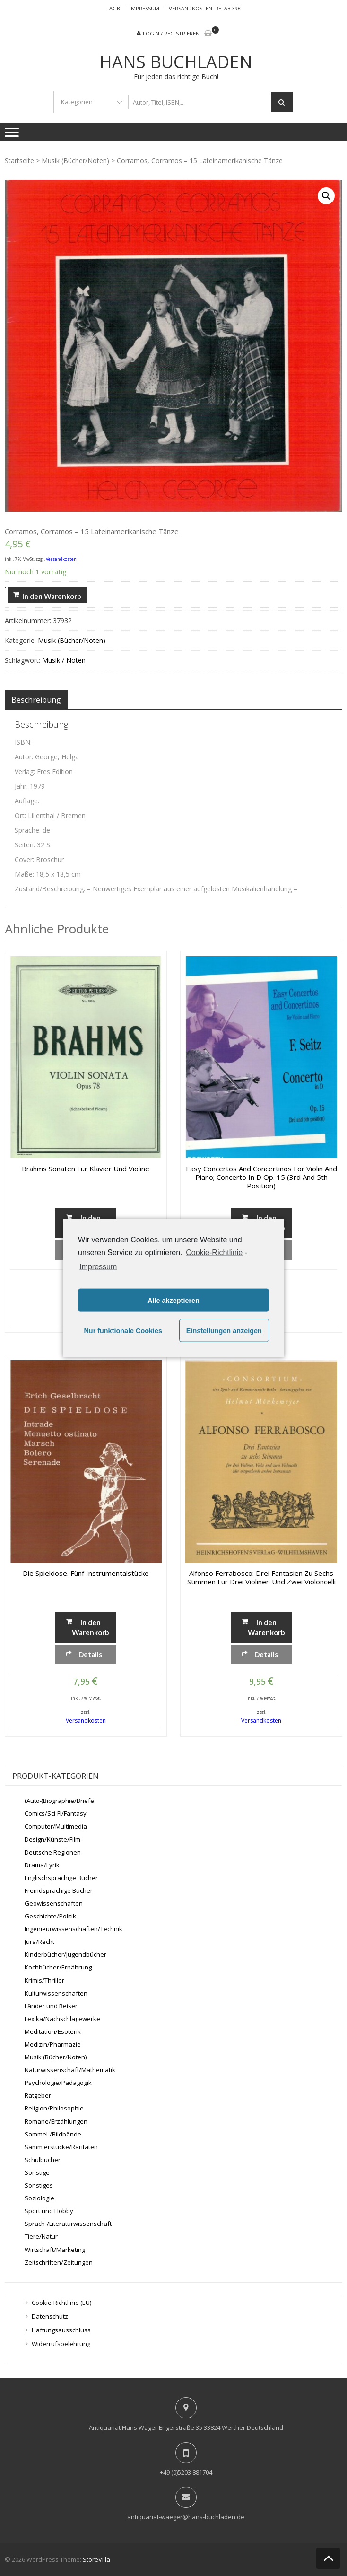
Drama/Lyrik (42, 1865)
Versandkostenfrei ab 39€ (205, 8)
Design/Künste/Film (52, 1839)
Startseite (19, 160)
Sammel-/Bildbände (53, 2134)
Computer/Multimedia (56, 1826)
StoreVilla (96, 2559)
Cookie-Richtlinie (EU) (61, 2302)
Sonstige (37, 2172)
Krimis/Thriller (44, 1980)
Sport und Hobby (49, 2211)
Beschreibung (36, 700)
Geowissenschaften (54, 1903)
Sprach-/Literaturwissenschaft (68, 2223)
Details (90, 1654)
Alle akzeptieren (173, 1300)
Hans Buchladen (175, 62)
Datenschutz (50, 2316)
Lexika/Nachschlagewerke (62, 2018)
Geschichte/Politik (50, 1916)
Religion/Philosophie (54, 2108)
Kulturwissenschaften (56, 1992)
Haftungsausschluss (61, 2330)
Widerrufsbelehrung (61, 2343)
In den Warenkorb (51, 596)
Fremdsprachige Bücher (59, 1890)
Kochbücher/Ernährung (58, 1967)
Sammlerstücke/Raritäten (61, 2147)
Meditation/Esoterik (53, 2031)
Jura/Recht (39, 1941)
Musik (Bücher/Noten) (75, 160)
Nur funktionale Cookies (123, 1330)
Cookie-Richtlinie (214, 1252)
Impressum (144, 8)
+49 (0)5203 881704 (186, 2472)
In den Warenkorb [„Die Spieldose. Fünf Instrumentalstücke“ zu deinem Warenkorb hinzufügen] (90, 1627)
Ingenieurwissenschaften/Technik (73, 1929)
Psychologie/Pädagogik (58, 2082)
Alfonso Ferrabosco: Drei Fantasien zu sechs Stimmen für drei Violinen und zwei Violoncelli (261, 1577)
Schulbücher (43, 2159)
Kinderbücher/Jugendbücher (65, 1954)
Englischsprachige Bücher (61, 1877)
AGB (114, 8)
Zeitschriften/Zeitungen (59, 2262)
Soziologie (39, 2198)
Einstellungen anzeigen (224, 1330)
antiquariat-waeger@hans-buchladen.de (185, 2517)
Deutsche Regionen (53, 1851)
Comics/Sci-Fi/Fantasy (56, 1813)
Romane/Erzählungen (56, 2121)
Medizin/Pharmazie (53, 2044)
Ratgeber (38, 2095)
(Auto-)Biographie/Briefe (59, 1800)
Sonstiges (39, 2185)
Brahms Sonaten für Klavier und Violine (85, 1168)
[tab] (36, 699)
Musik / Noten (64, 660)
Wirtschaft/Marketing (55, 2249)
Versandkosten (61, 559)
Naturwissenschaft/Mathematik (70, 2070)
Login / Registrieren (171, 33)
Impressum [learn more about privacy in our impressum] (98, 1267)
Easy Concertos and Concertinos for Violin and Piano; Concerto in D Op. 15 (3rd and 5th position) (261, 1177)
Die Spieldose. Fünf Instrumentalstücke (86, 1573)
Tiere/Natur (41, 2236)
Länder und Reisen (52, 2006)
